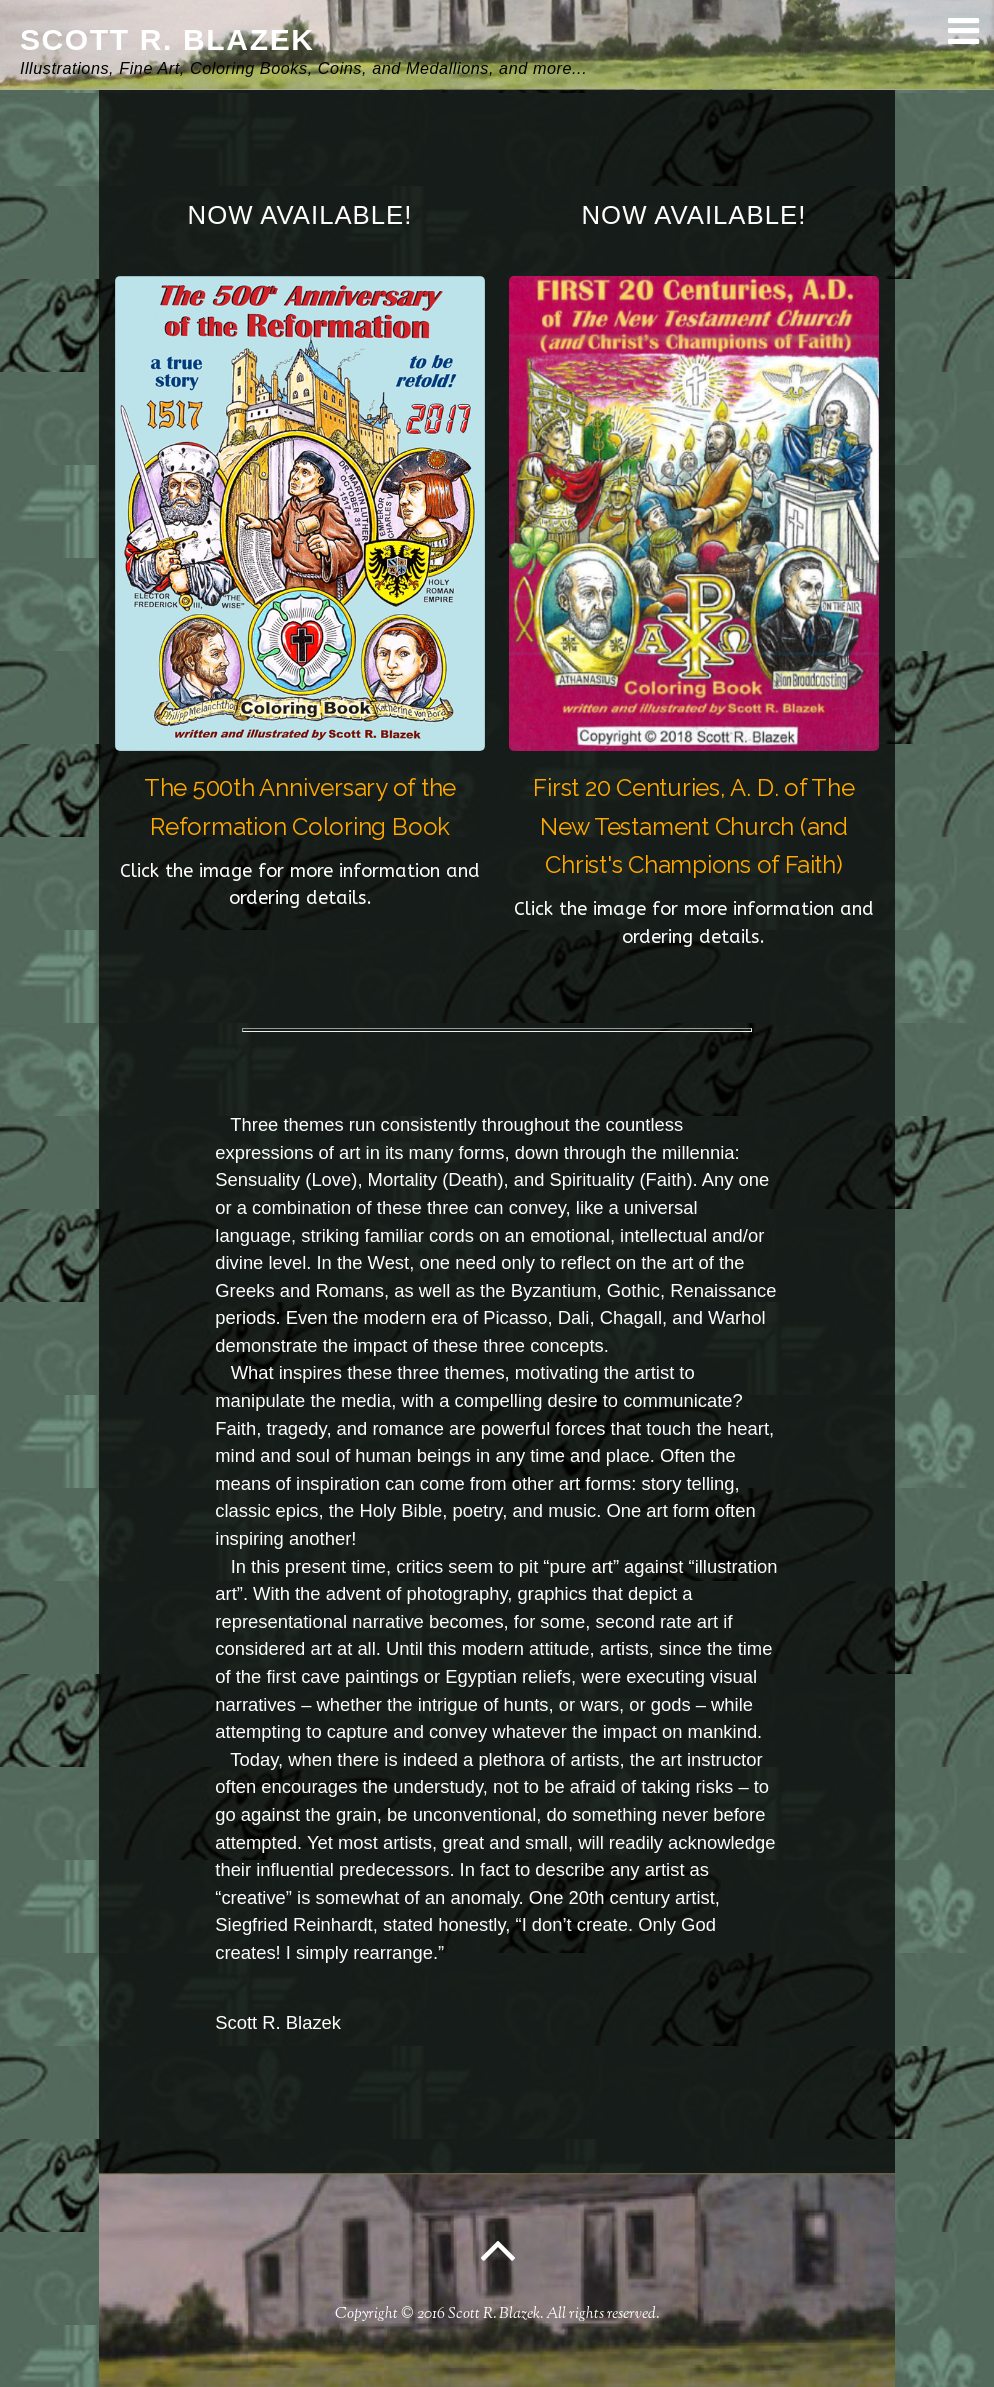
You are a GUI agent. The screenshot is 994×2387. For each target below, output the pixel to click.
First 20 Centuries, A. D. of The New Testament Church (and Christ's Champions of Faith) (693, 826)
